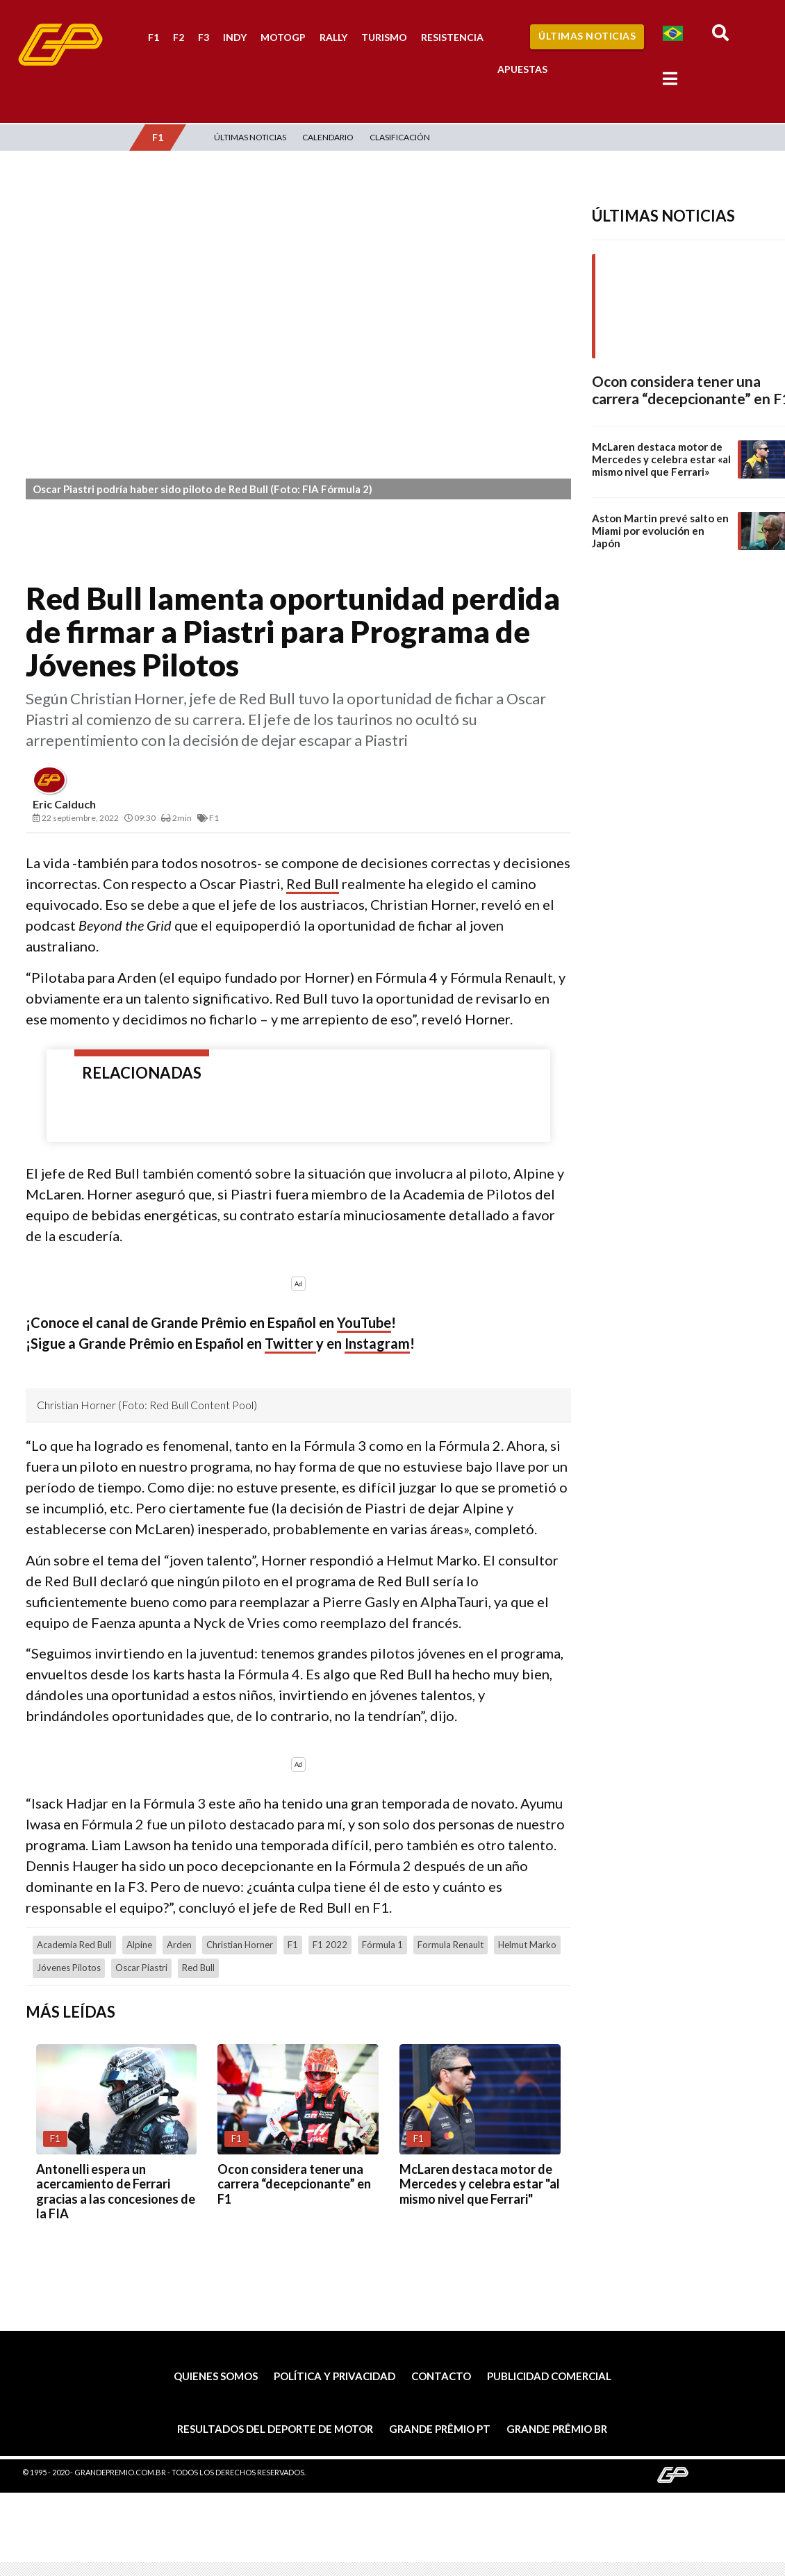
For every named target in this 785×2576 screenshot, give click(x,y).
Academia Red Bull (74, 1944)
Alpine (139, 1944)
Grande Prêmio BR (556, 2429)
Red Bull (312, 883)
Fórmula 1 (382, 1944)
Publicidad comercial (549, 2376)
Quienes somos (216, 2376)
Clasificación (400, 137)
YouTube (364, 1322)
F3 (203, 37)
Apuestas (522, 69)
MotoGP (283, 37)
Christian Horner (239, 1944)
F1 (153, 37)
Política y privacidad (334, 2376)
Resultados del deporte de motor (275, 2429)
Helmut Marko (527, 1944)
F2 (178, 37)
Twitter (290, 1343)
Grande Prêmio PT (439, 2429)
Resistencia (452, 37)
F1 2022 (330, 1944)
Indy (235, 37)
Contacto (441, 2376)
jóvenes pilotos (69, 1967)
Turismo (384, 37)
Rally (333, 37)
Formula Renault (451, 1944)
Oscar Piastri (141, 1967)
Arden (179, 1944)
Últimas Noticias (587, 36)
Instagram (377, 1343)
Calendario (328, 137)
